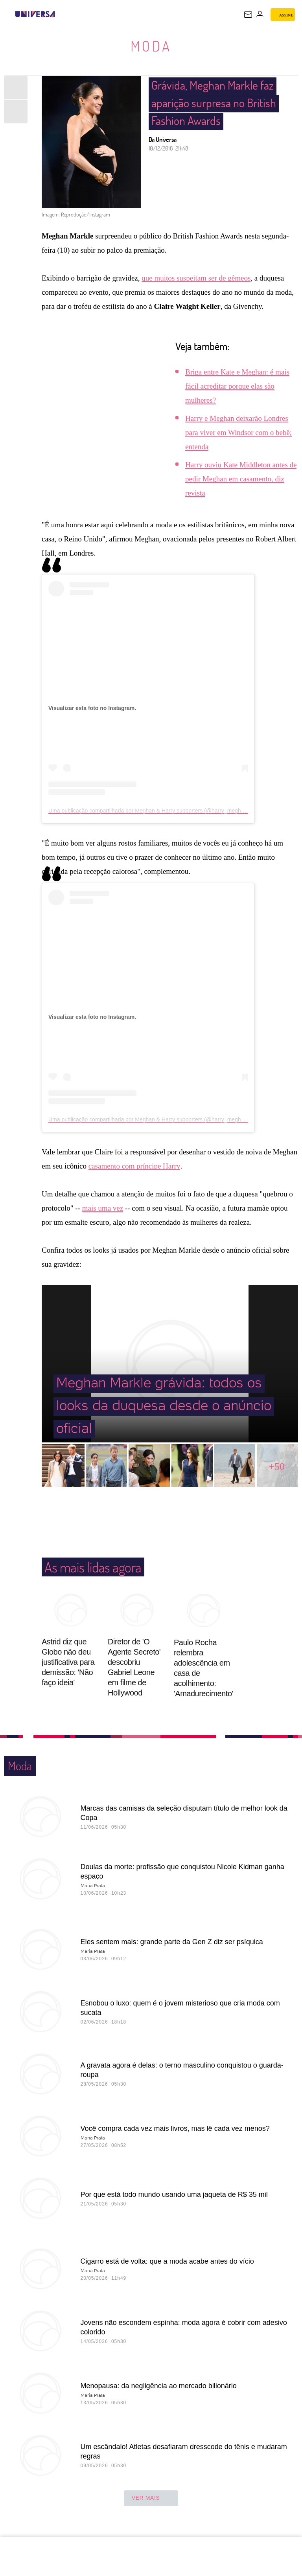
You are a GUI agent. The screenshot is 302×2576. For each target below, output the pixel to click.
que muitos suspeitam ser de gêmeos (196, 278)
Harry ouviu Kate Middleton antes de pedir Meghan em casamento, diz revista (240, 479)
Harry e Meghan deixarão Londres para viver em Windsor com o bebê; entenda (238, 432)
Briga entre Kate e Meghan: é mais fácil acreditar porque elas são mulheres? (237, 386)
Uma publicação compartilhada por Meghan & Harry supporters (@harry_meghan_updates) (160, 810)
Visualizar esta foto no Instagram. (92, 708)
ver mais (151, 2498)
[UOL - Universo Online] (60, 14)
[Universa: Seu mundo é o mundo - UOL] (35, 14)
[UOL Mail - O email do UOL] (248, 14)
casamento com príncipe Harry (134, 1166)
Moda (151, 46)
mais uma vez (102, 1208)
